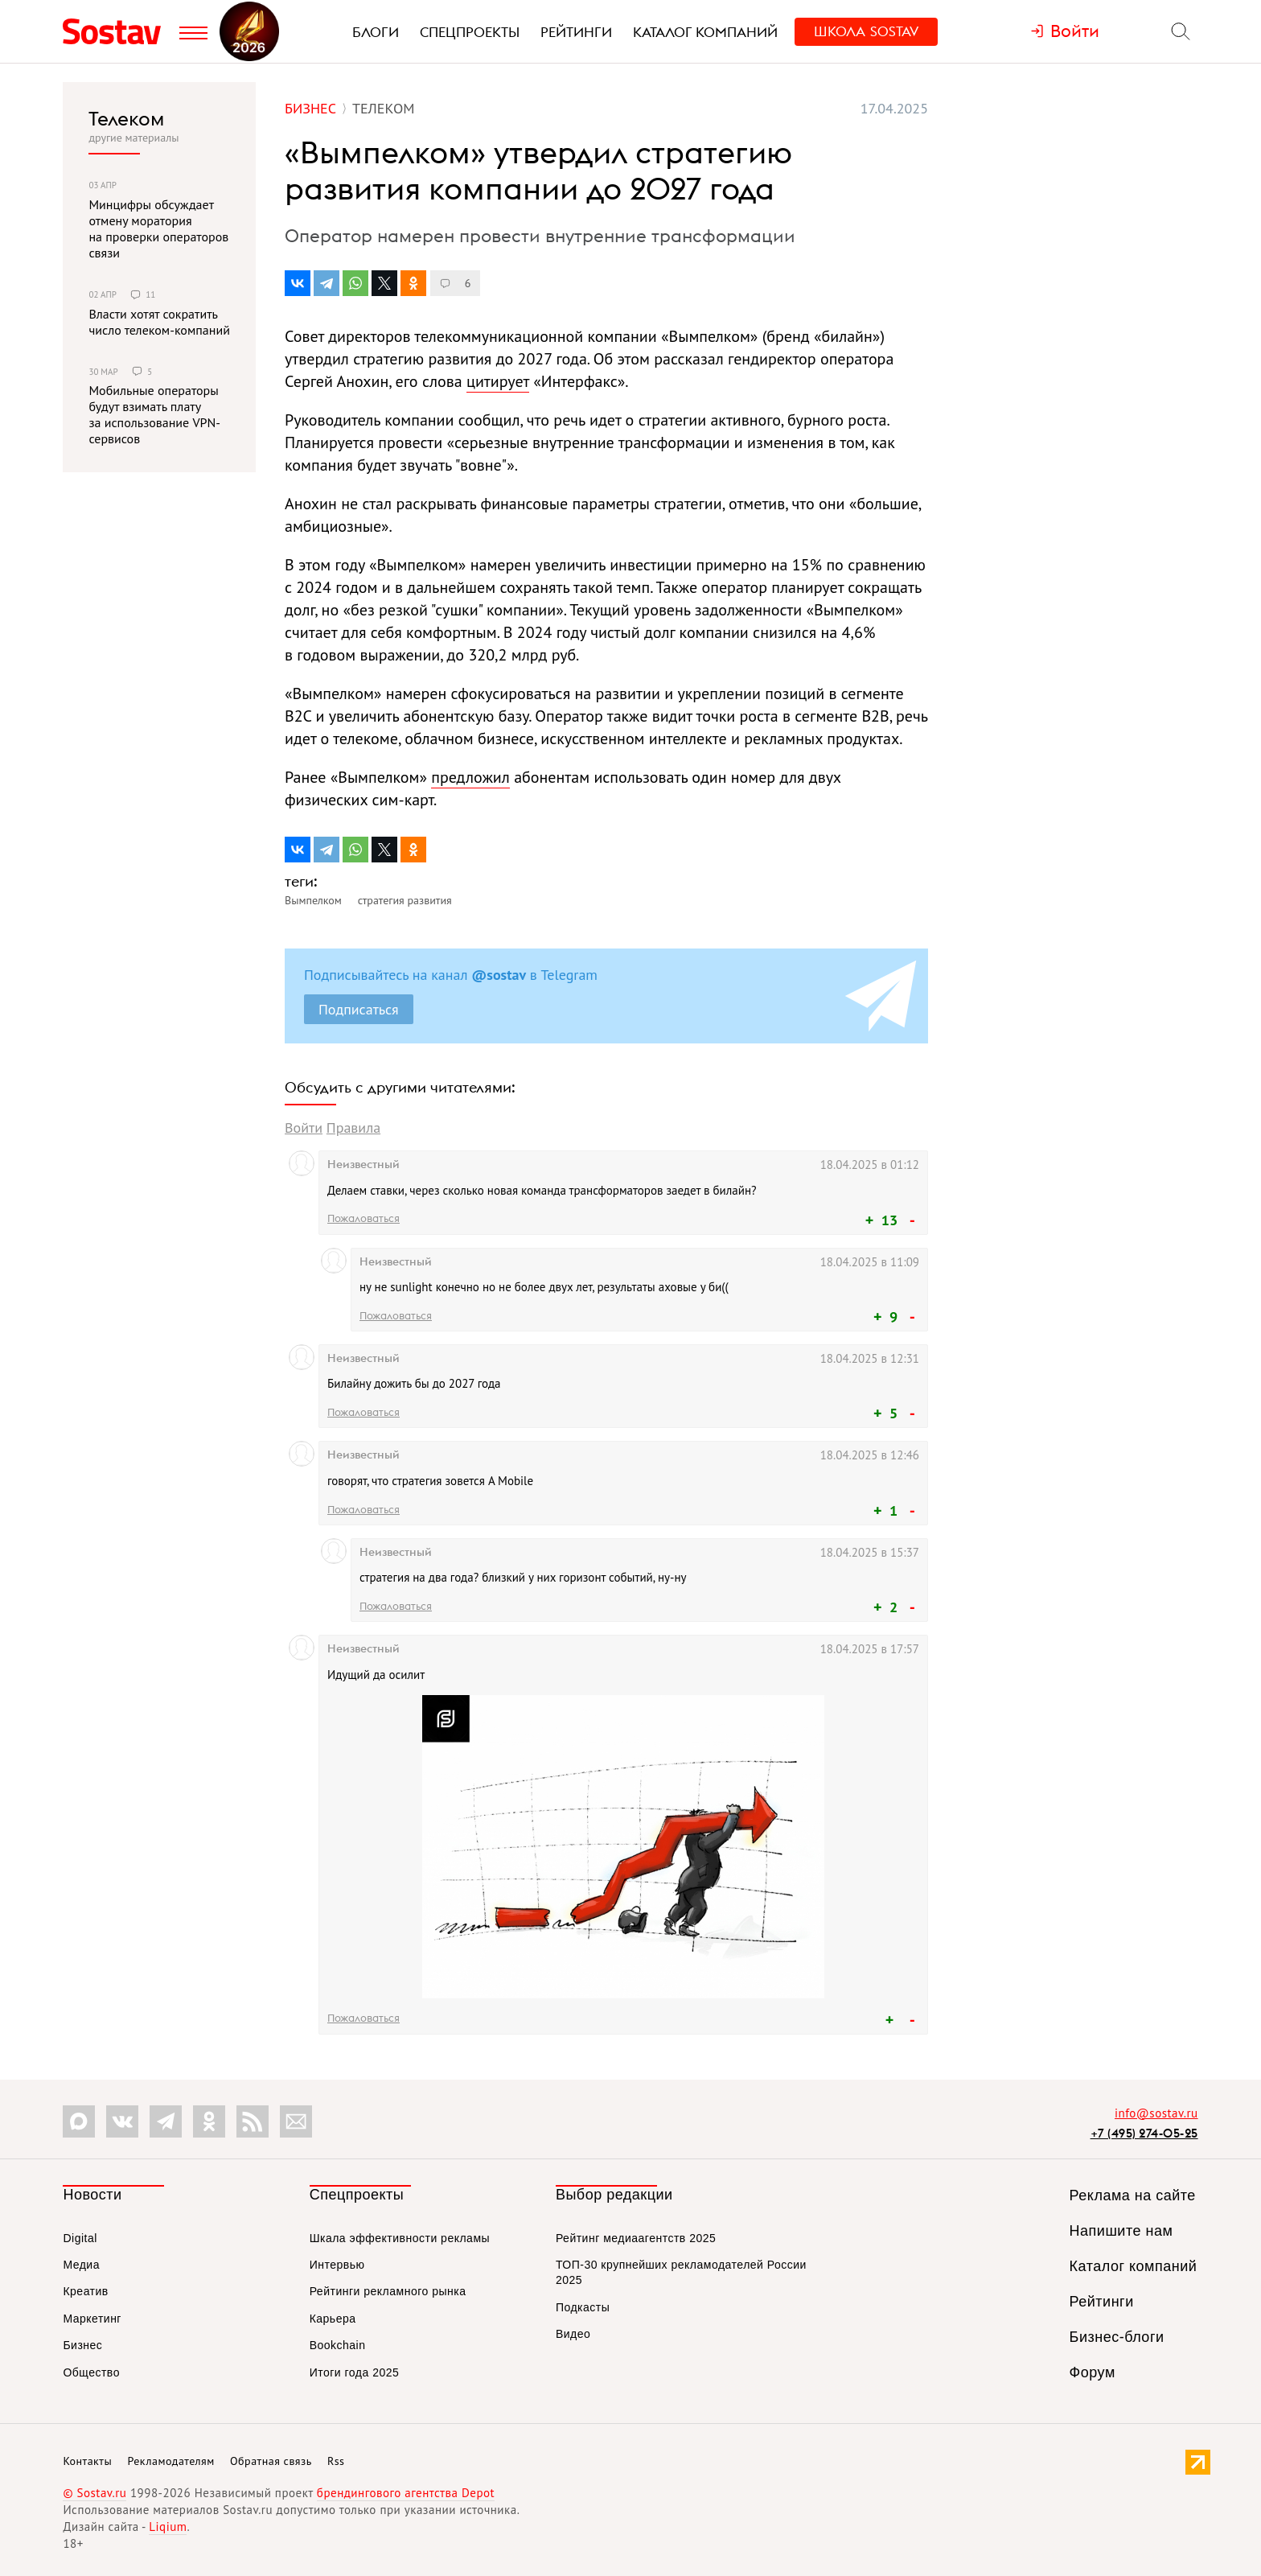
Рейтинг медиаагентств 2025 (636, 2238)
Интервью (337, 2264)
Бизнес (82, 2345)
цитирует (497, 381)
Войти (303, 1127)
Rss (335, 2461)
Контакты (87, 2461)
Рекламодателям (170, 2461)
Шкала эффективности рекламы (400, 2238)
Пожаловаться (363, 1218)
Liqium (168, 2526)
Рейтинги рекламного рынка (388, 2291)
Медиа (81, 2264)
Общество (91, 2372)
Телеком (126, 118)
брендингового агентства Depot (406, 2492)
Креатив (85, 2291)
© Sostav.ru (94, 2492)
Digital (80, 2238)
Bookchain (338, 2345)
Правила (353, 1127)
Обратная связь (271, 2461)
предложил (470, 777)
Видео (573, 2333)
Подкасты (583, 2307)
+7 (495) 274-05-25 (1144, 2133)
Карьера (333, 2318)
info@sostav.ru (1156, 2113)
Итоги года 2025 (355, 2372)
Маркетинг (92, 2318)
